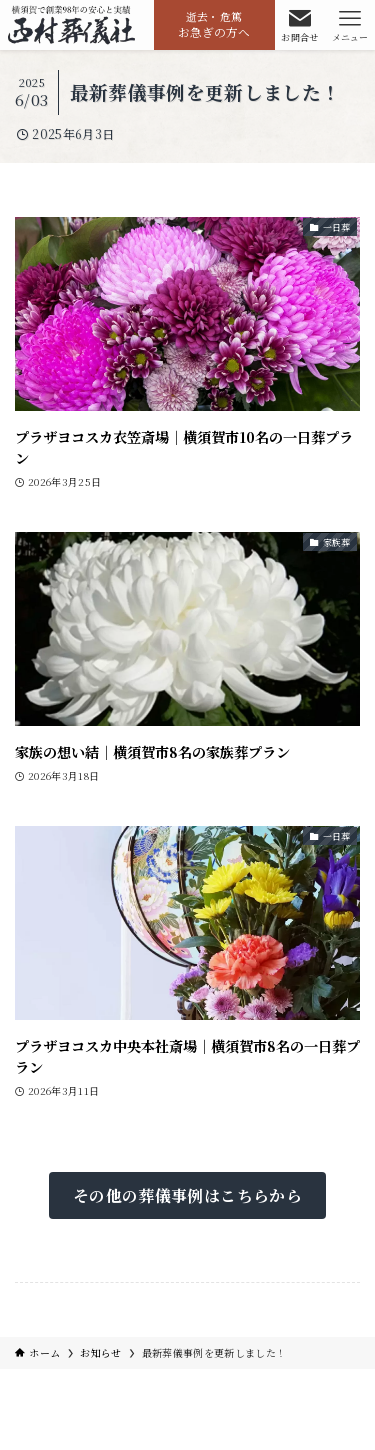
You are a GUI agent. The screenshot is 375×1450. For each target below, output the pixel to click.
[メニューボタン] (350, 25)
